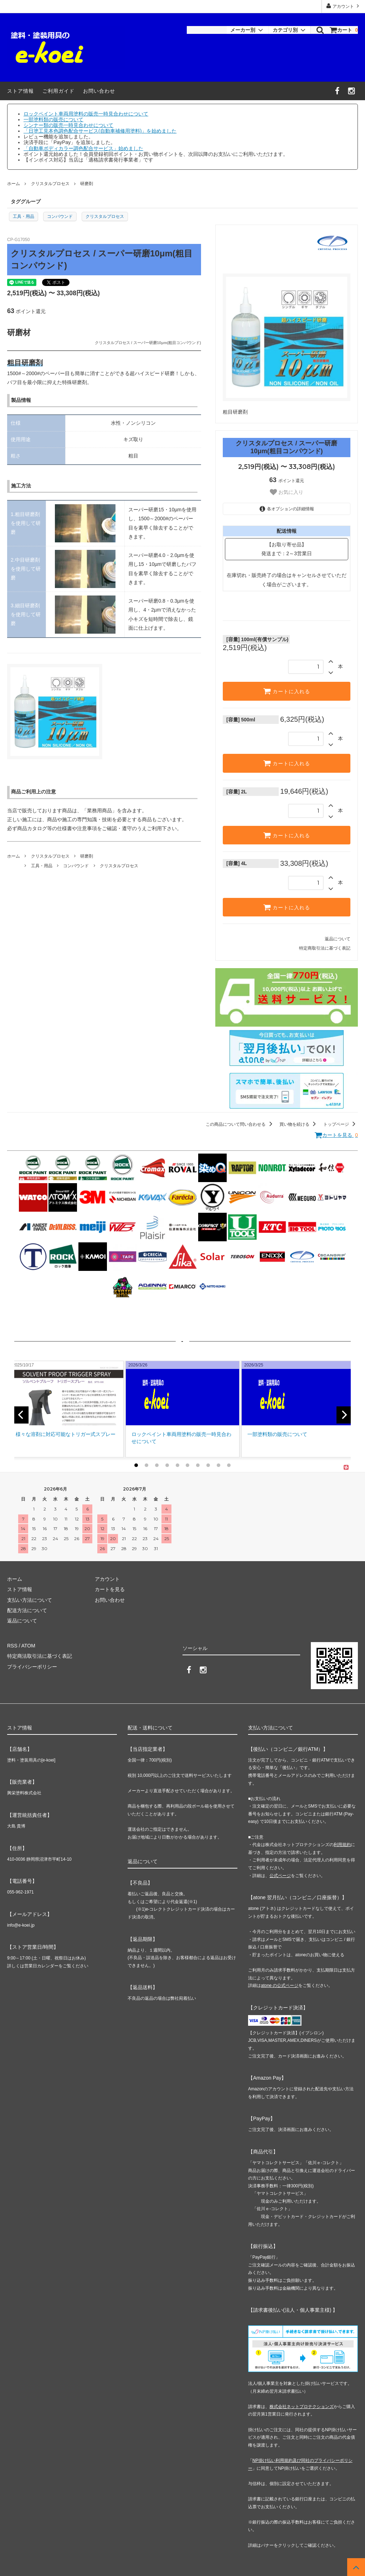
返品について (337, 938)
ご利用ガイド (58, 91)
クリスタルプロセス (50, 183)
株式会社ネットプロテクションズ (301, 2406)
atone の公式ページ (279, 1985)
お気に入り (286, 492)
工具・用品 (23, 216)
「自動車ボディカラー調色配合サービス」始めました (83, 148)
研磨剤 (86, 183)
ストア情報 (20, 91)
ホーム (13, 183)
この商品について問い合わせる (240, 1124)
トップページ (340, 1124)
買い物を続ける (298, 1124)
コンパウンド (60, 216)
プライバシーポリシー (32, 1667)
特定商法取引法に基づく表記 (39, 1656)
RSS (12, 1646)
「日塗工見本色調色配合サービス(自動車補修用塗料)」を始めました (100, 131)
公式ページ (280, 1875)
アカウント (343, 6)
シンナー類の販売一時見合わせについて (68, 125)
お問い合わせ (99, 91)
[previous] (21, 1415)
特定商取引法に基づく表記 (324, 948)
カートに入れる (286, 691)
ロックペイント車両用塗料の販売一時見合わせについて (86, 114)
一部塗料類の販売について (53, 119)
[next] (343, 1415)
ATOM (28, 1646)
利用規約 (342, 1844)
